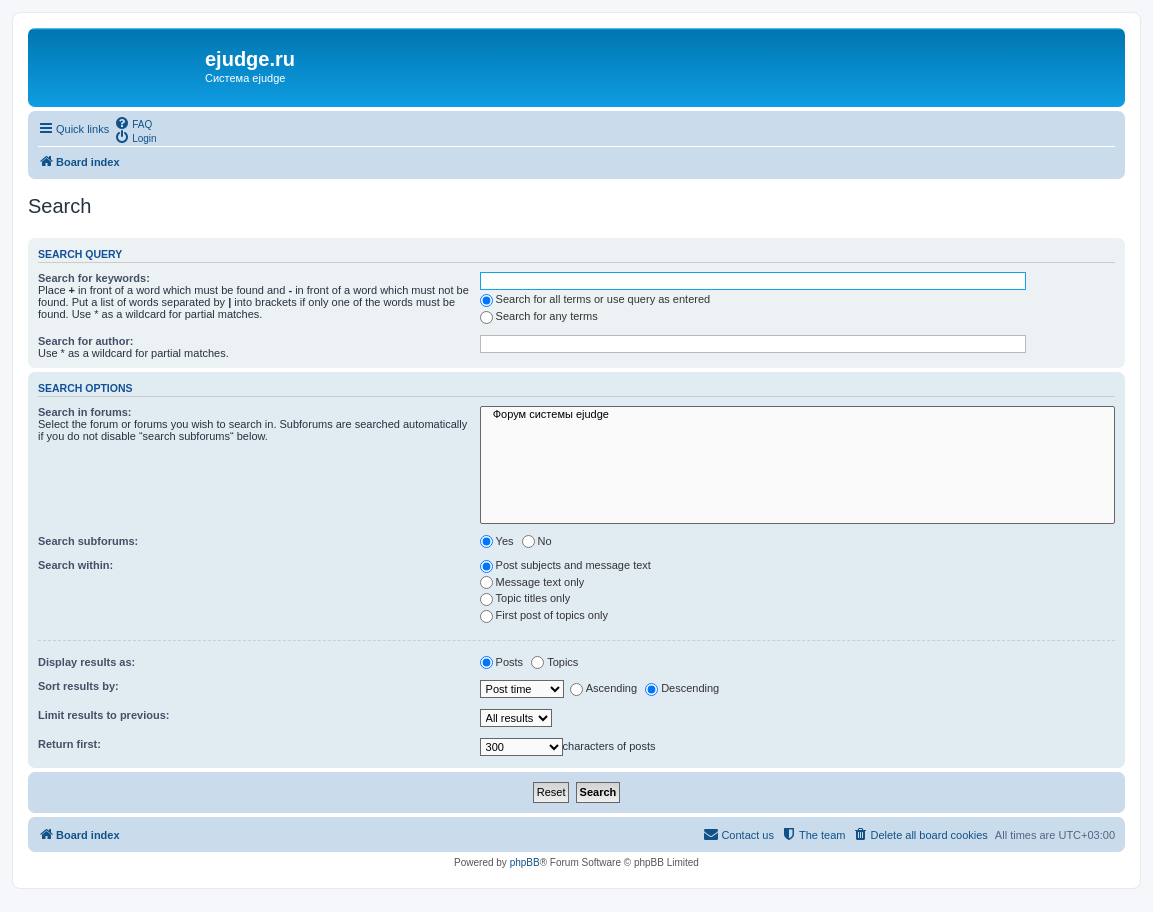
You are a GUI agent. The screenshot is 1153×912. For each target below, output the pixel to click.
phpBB (525, 862)
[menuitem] (133, 123)
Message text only (532, 582)
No (537, 541)
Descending (682, 688)
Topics (554, 662)
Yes (497, 541)
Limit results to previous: (103, 715)
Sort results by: (78, 686)
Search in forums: (85, 412)
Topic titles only (525, 598)
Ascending (603, 688)
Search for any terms (539, 316)
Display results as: (86, 662)
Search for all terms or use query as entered (595, 299)
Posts (502, 662)
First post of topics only (544, 615)
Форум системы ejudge (797, 415)
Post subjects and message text (565, 565)
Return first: (69, 744)
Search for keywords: (94, 278)
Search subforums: (88, 541)
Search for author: (85, 341)
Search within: (75, 565)
